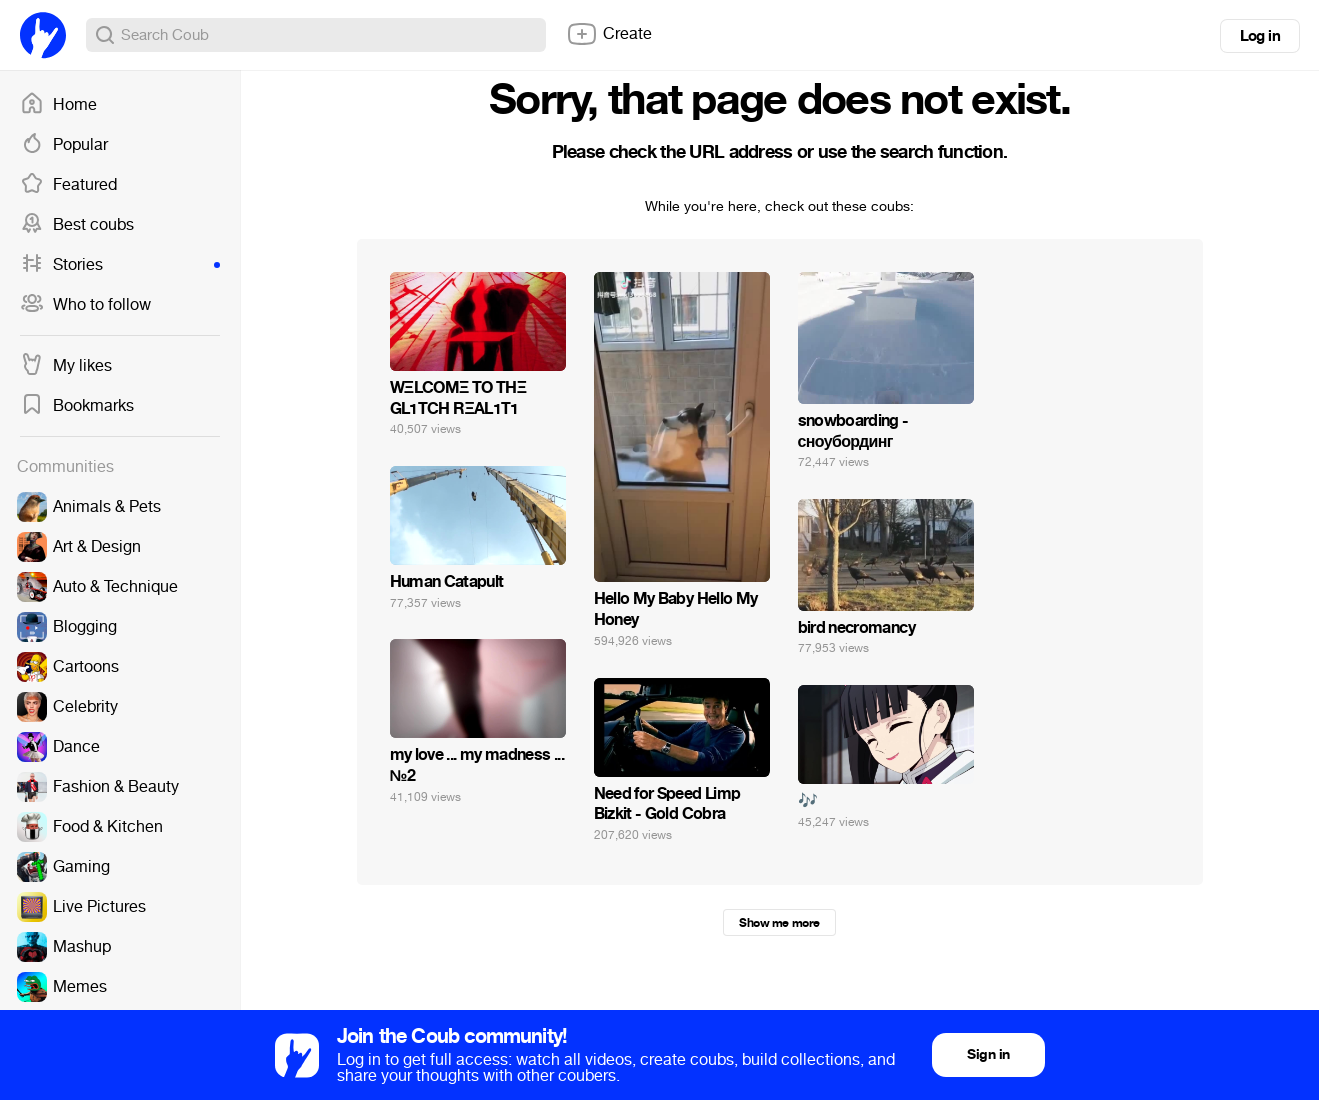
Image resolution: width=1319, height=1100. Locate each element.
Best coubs (77, 225)
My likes (66, 366)
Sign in (988, 1054)
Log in (1260, 36)
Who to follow (85, 305)
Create (609, 34)
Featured (68, 185)
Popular (64, 145)
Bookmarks (77, 406)
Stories (120, 265)
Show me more (779, 923)
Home (58, 105)
